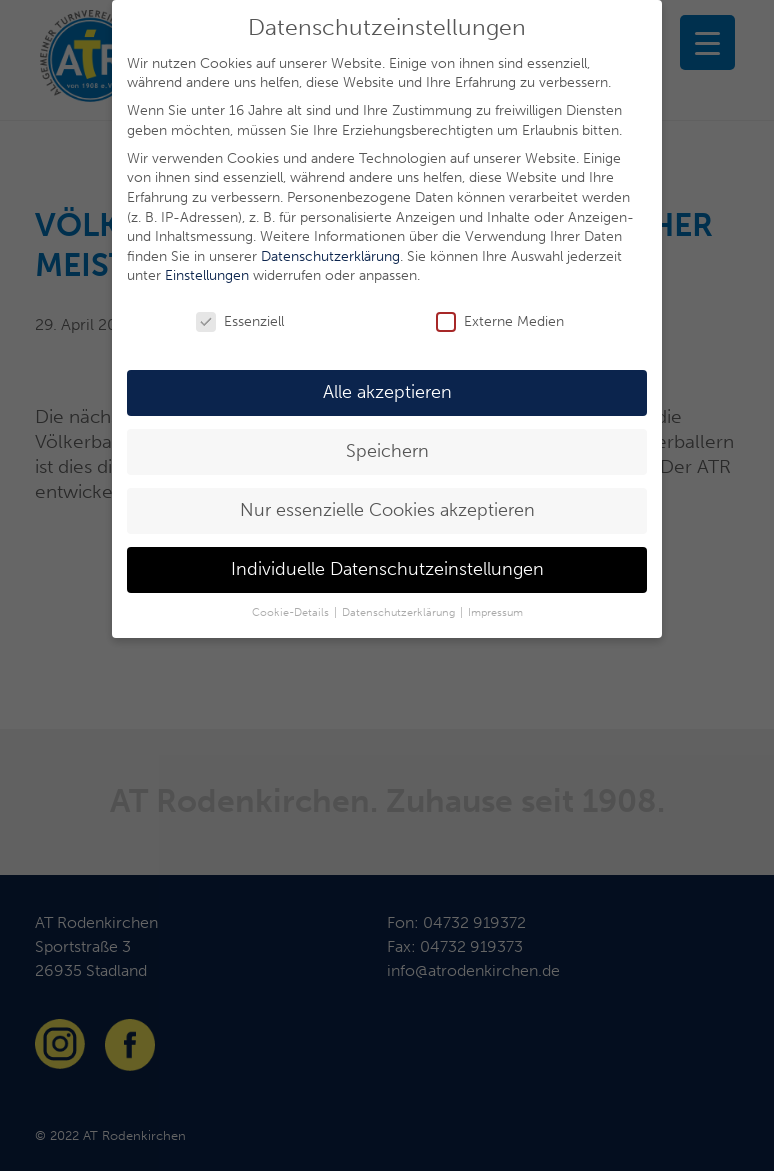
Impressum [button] (495, 612)
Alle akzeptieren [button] (387, 392)
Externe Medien (500, 321)
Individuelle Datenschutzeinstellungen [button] (387, 569)
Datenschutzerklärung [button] (400, 612)
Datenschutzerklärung (330, 256)
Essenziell (240, 321)
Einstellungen (207, 275)
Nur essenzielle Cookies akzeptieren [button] (387, 510)
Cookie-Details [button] (292, 612)
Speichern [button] (387, 451)
